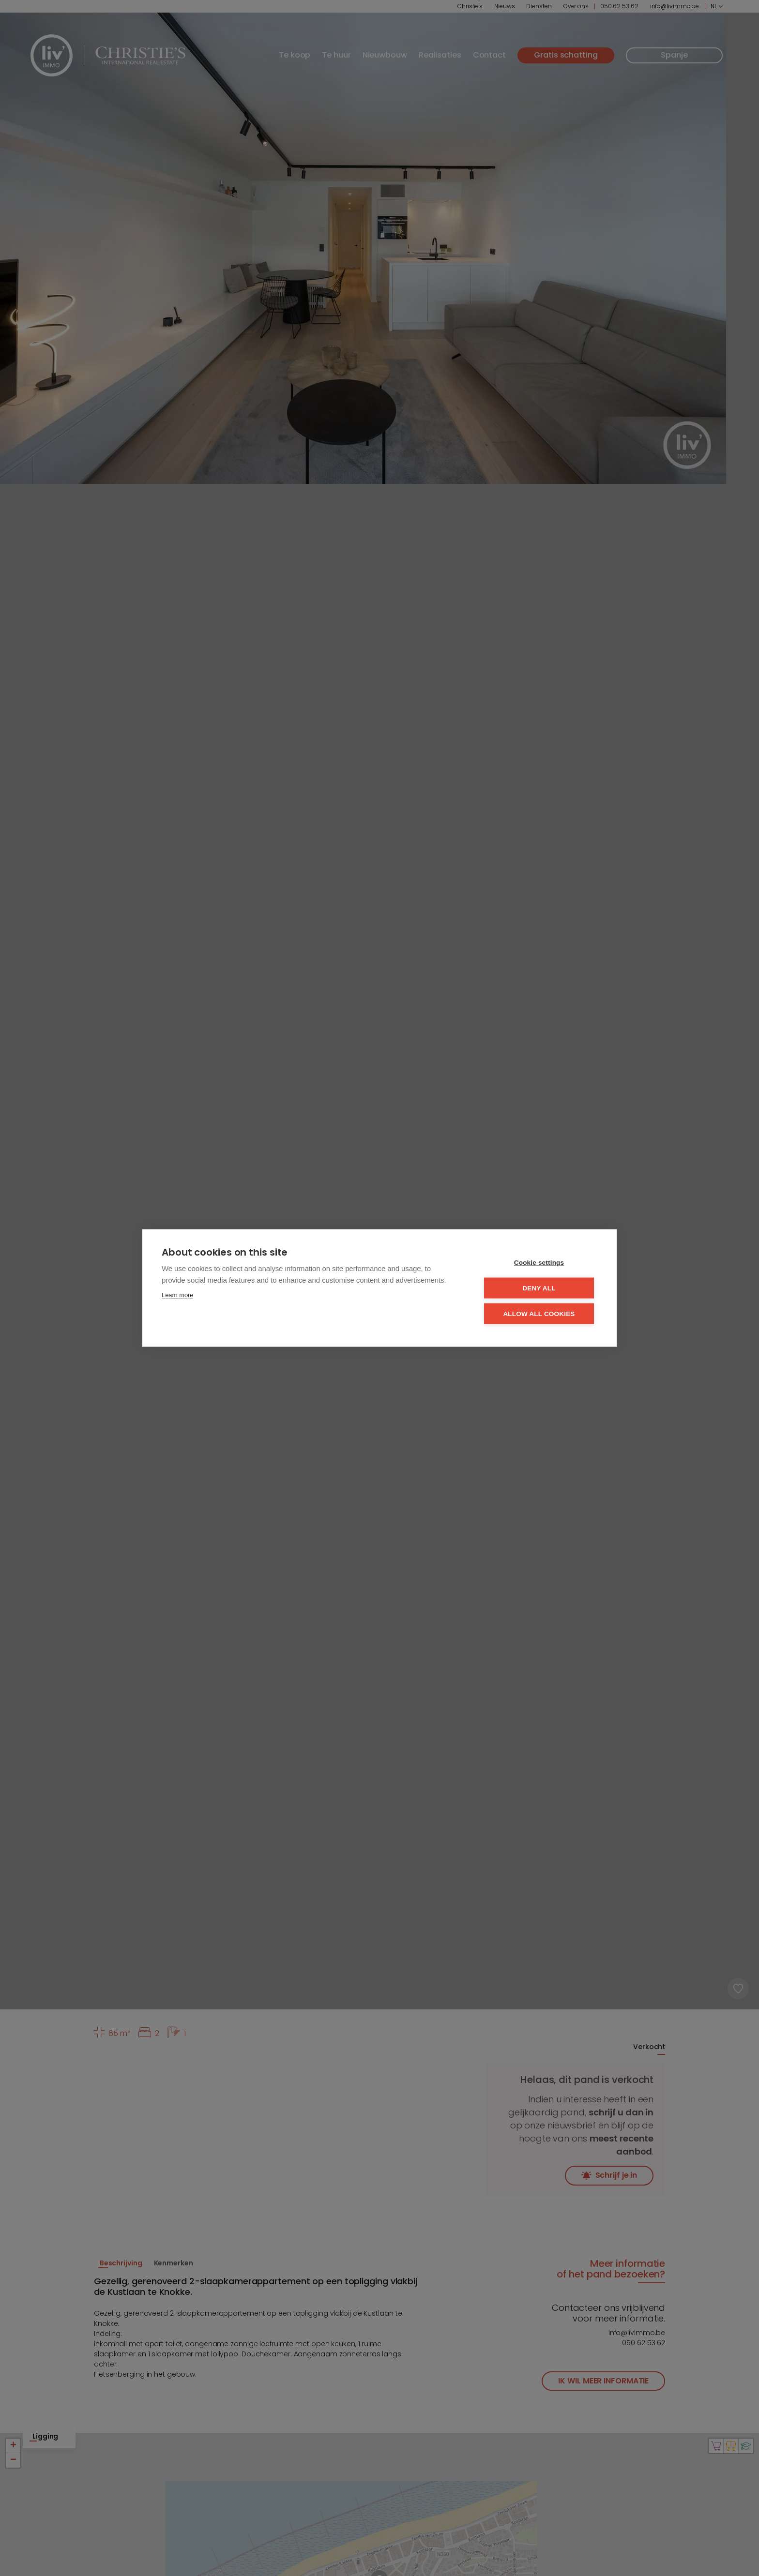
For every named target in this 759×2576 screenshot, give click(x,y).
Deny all (538, 1288)
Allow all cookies (539, 1314)
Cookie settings (539, 1262)
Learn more (177, 1295)
